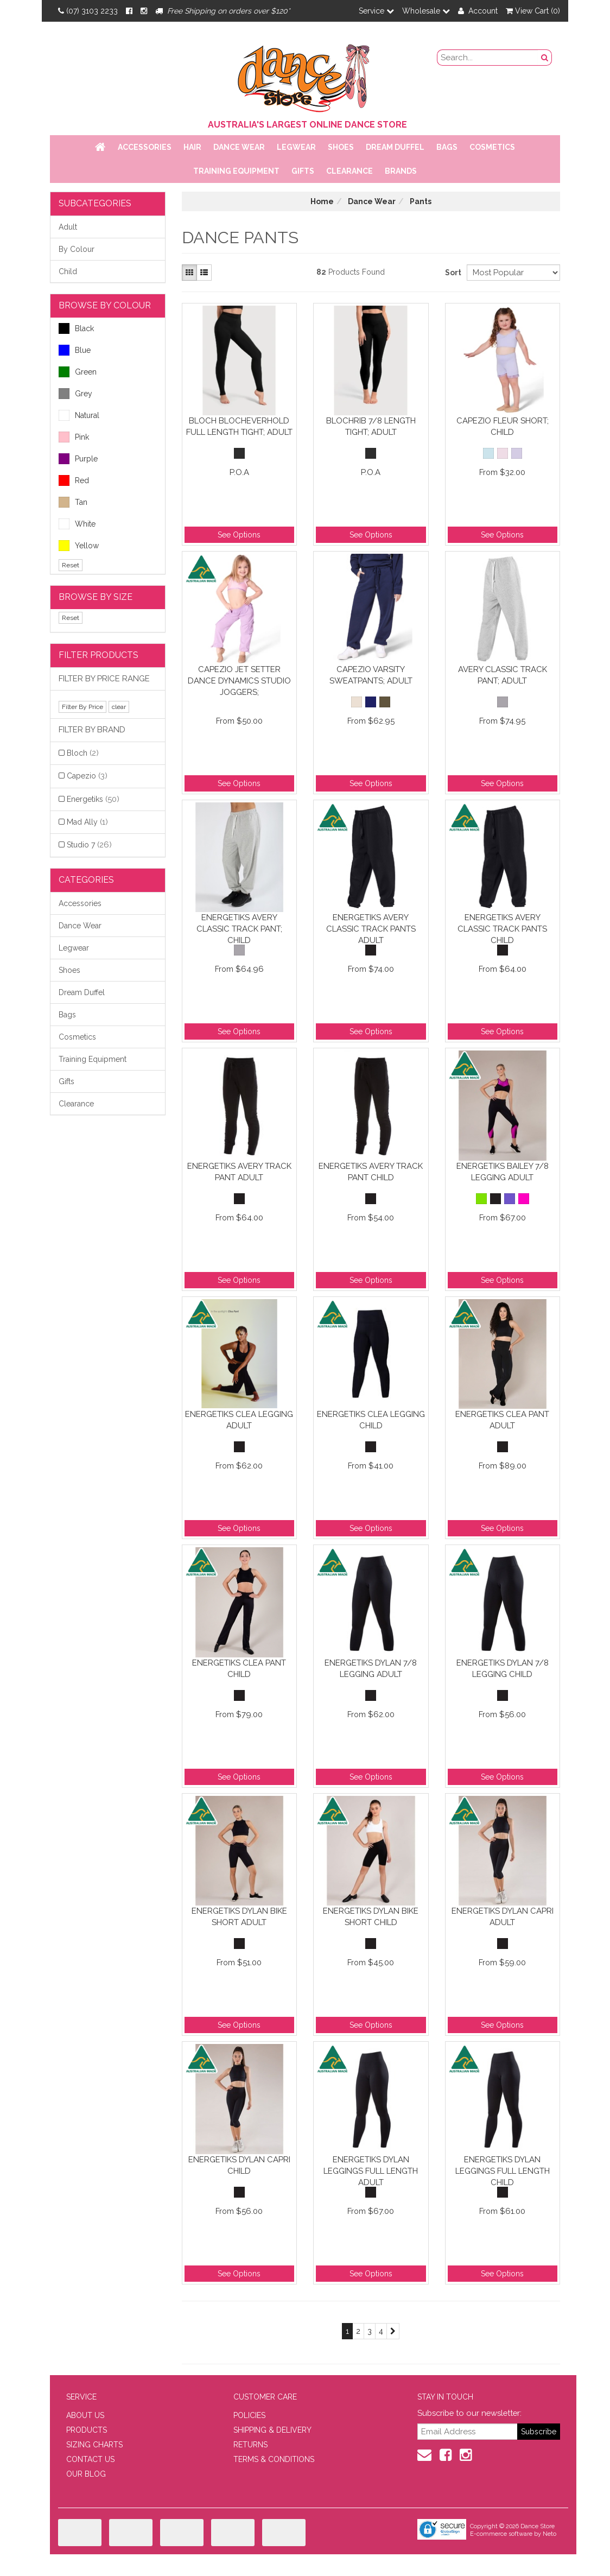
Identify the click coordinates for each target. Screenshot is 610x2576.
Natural (79, 415)
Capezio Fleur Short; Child (502, 426)
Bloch (83, 753)
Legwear (296, 147)
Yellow (79, 545)
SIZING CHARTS (94, 2444)
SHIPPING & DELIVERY (272, 2430)
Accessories (144, 147)
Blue (75, 350)
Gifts (302, 171)
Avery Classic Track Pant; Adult (502, 675)
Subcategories (95, 203)
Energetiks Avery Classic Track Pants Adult (371, 929)
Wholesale (426, 11)
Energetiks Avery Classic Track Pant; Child (239, 929)
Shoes (341, 147)
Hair (192, 147)
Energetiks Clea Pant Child (239, 1668)
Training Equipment (236, 171)
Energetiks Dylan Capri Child (239, 2165)
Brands (401, 171)
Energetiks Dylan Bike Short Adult (239, 1916)
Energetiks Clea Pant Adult (502, 1420)
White (77, 523)
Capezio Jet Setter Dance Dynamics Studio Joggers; (239, 680)
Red (74, 480)
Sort (452, 272)
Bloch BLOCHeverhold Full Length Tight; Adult (239, 426)
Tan (73, 502)
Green (78, 371)
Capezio (87, 776)
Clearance (349, 171)
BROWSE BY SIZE (95, 597)
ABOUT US (85, 2415)
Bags (447, 147)
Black (76, 328)
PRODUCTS (86, 2430)
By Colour (76, 249)
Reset (70, 565)
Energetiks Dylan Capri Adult (503, 1916)
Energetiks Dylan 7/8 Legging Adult (371, 1668)
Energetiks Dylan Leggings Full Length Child (502, 2171)
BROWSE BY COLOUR (105, 305)
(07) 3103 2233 (88, 11)
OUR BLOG (86, 2474)
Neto (549, 2533)
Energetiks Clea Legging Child (371, 1420)
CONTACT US (90, 2459)
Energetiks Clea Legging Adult (239, 1420)
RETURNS (250, 2444)
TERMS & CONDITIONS (273, 2459)
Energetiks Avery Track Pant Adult (239, 1171)
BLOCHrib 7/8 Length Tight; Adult (371, 426)
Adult (68, 227)
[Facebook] (129, 11)
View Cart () (533, 11)
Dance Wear (239, 147)
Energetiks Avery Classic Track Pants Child (502, 929)
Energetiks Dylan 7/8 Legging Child (502, 1668)
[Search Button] (545, 57)
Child (68, 271)
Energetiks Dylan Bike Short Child (370, 1916)
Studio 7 (89, 845)
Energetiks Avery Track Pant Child (371, 1171)
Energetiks (93, 799)
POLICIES (249, 2415)
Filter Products (98, 655)
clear (119, 707)
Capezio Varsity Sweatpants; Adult (370, 675)
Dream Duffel (395, 147)
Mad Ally (87, 822)
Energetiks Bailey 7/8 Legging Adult (502, 1171)
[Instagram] (144, 11)
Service (376, 11)
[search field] (488, 57)
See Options (239, 534)
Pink (74, 437)
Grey (75, 393)
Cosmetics (492, 147)
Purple (78, 458)
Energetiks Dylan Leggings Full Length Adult (370, 2171)
